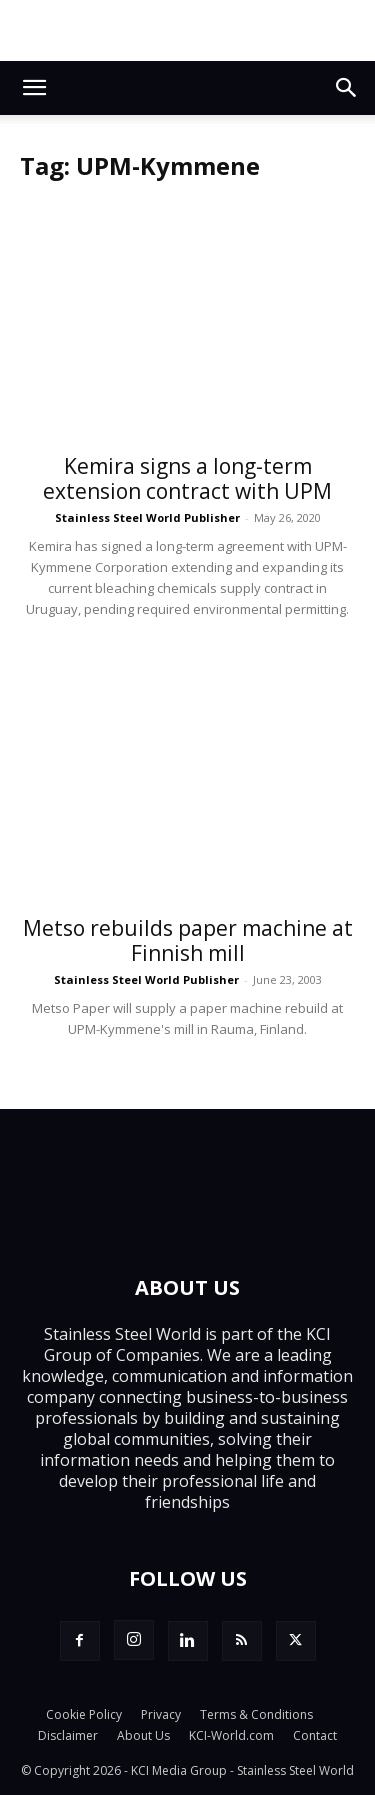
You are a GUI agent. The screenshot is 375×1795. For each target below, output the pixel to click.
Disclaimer (68, 1735)
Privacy (161, 1714)
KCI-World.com (231, 1735)
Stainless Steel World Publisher (147, 517)
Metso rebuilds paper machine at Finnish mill (188, 940)
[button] (34, 88)
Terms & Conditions (256, 1714)
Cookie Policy (84, 1714)
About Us (143, 1735)
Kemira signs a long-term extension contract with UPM (187, 478)
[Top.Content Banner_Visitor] (187, 30)
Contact (315, 1735)
